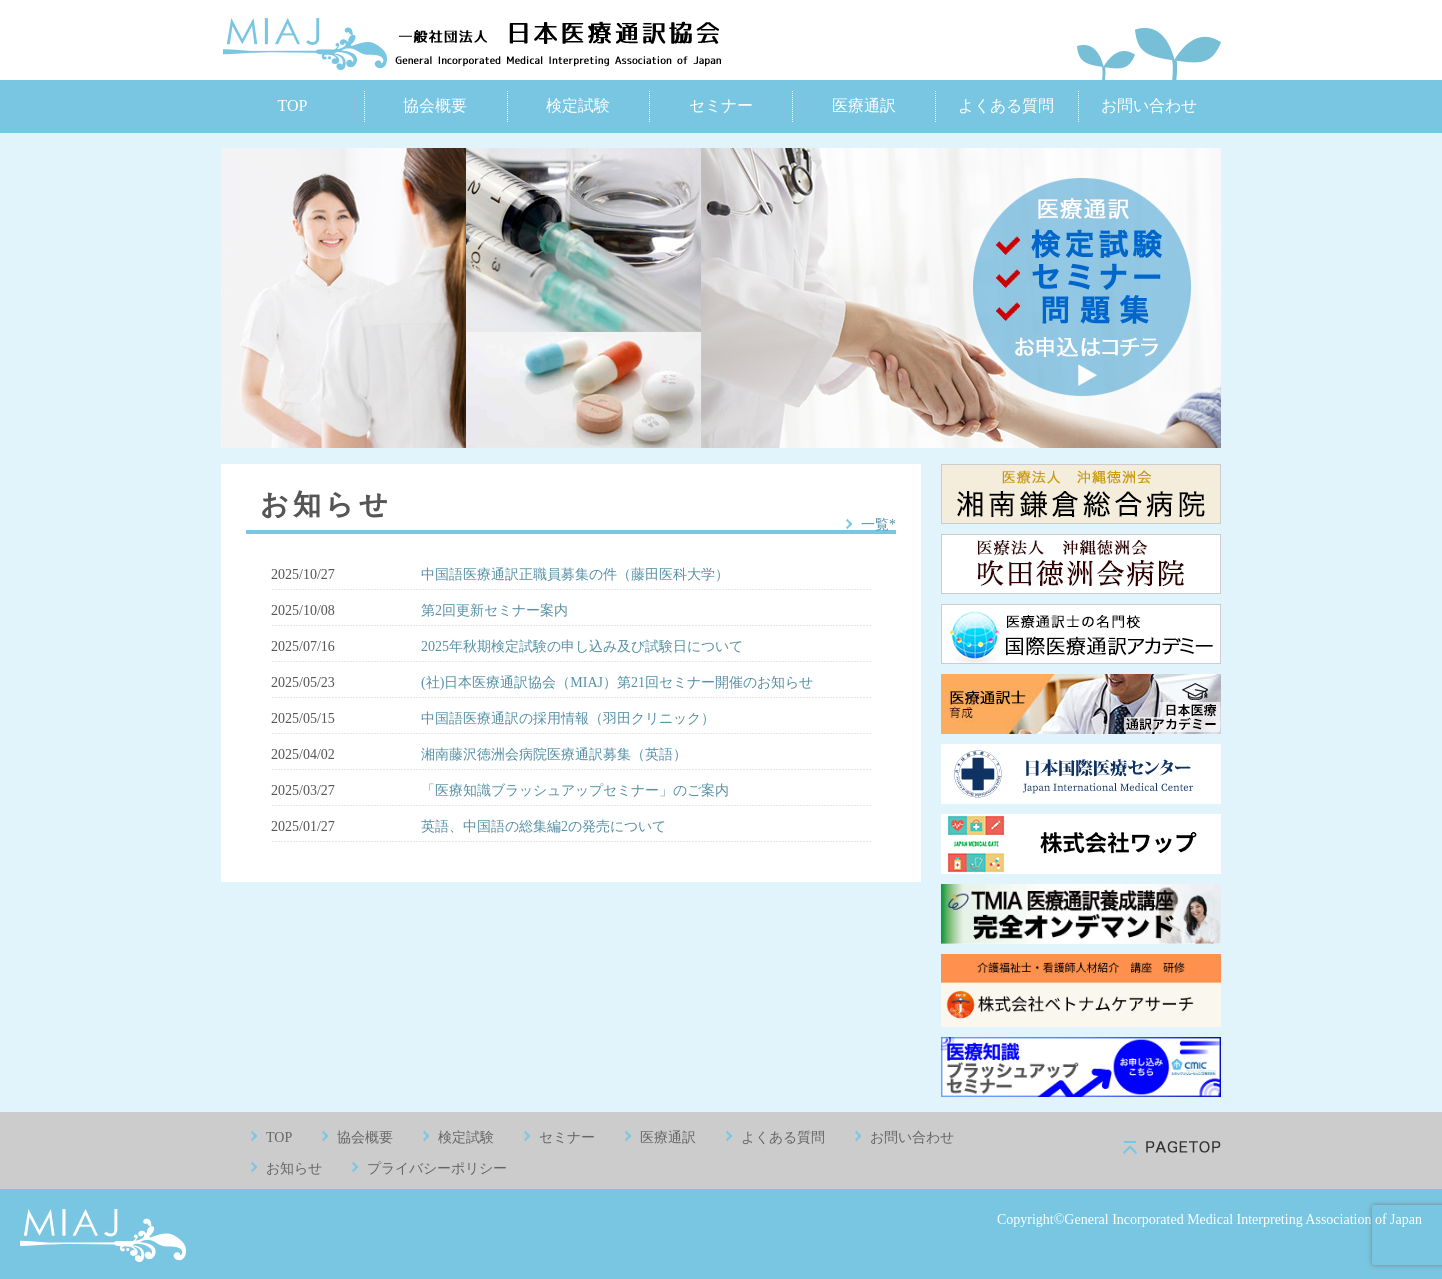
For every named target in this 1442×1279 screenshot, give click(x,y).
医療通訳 (864, 105)
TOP (292, 105)
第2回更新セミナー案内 (494, 610)
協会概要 (435, 105)
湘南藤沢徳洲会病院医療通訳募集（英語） (554, 754)
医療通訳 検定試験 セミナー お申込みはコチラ (1082, 287)
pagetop (1172, 1147)
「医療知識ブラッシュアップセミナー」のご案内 (575, 790)
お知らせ (294, 1168)
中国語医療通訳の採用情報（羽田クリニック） (568, 718)
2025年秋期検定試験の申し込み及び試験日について (582, 646)
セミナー (721, 105)
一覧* (878, 524)
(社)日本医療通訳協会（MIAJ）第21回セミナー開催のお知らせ (617, 682)
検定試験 (578, 105)
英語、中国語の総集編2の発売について (543, 826)
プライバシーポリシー (437, 1168)
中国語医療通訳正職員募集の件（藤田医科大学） (575, 574)
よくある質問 (1006, 105)
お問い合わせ (1149, 105)
